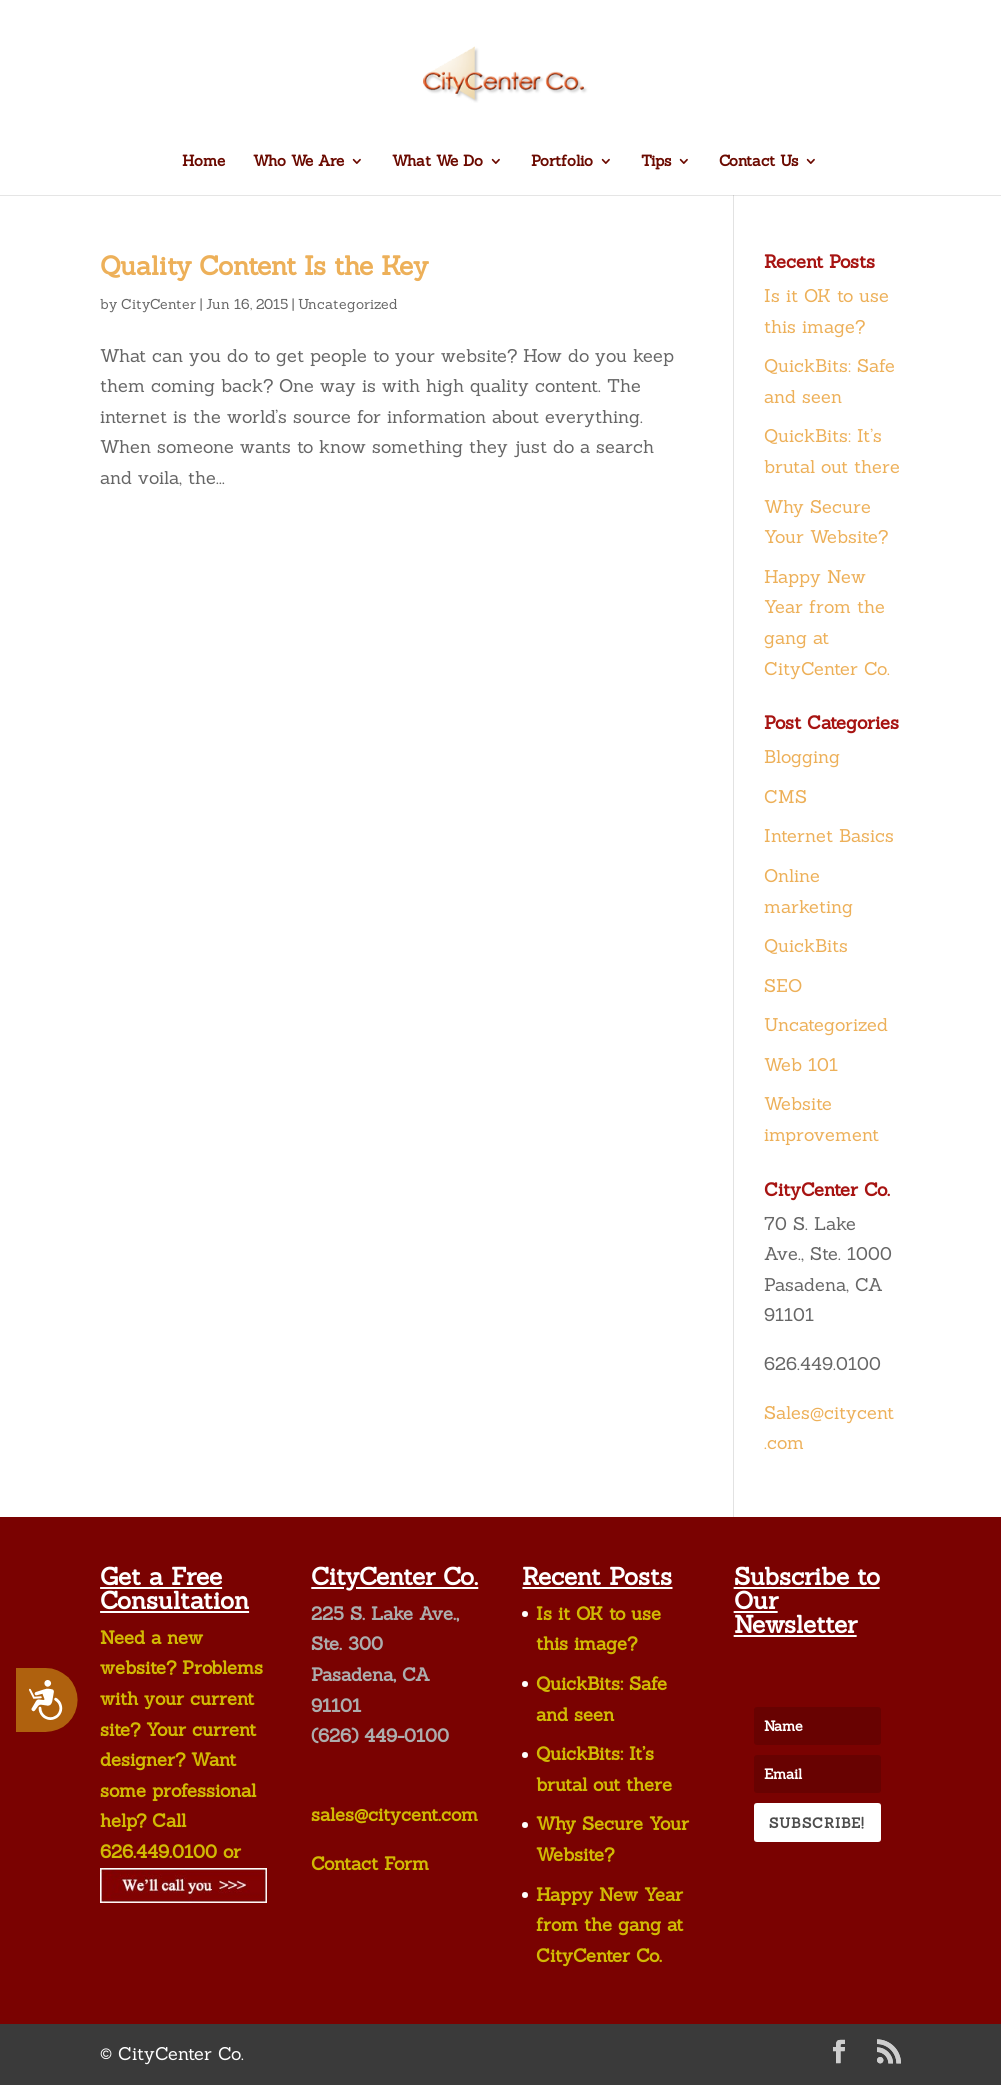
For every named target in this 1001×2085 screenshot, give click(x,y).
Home (203, 162)
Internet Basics (829, 835)
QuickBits (806, 945)
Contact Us (758, 162)
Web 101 (801, 1064)
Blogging (802, 756)
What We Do (437, 162)
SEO (783, 985)
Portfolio (562, 162)
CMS (785, 796)
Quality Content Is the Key (264, 265)
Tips (656, 162)
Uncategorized (348, 304)
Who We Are (298, 162)
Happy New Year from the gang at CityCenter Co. (609, 1925)
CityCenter (158, 304)
